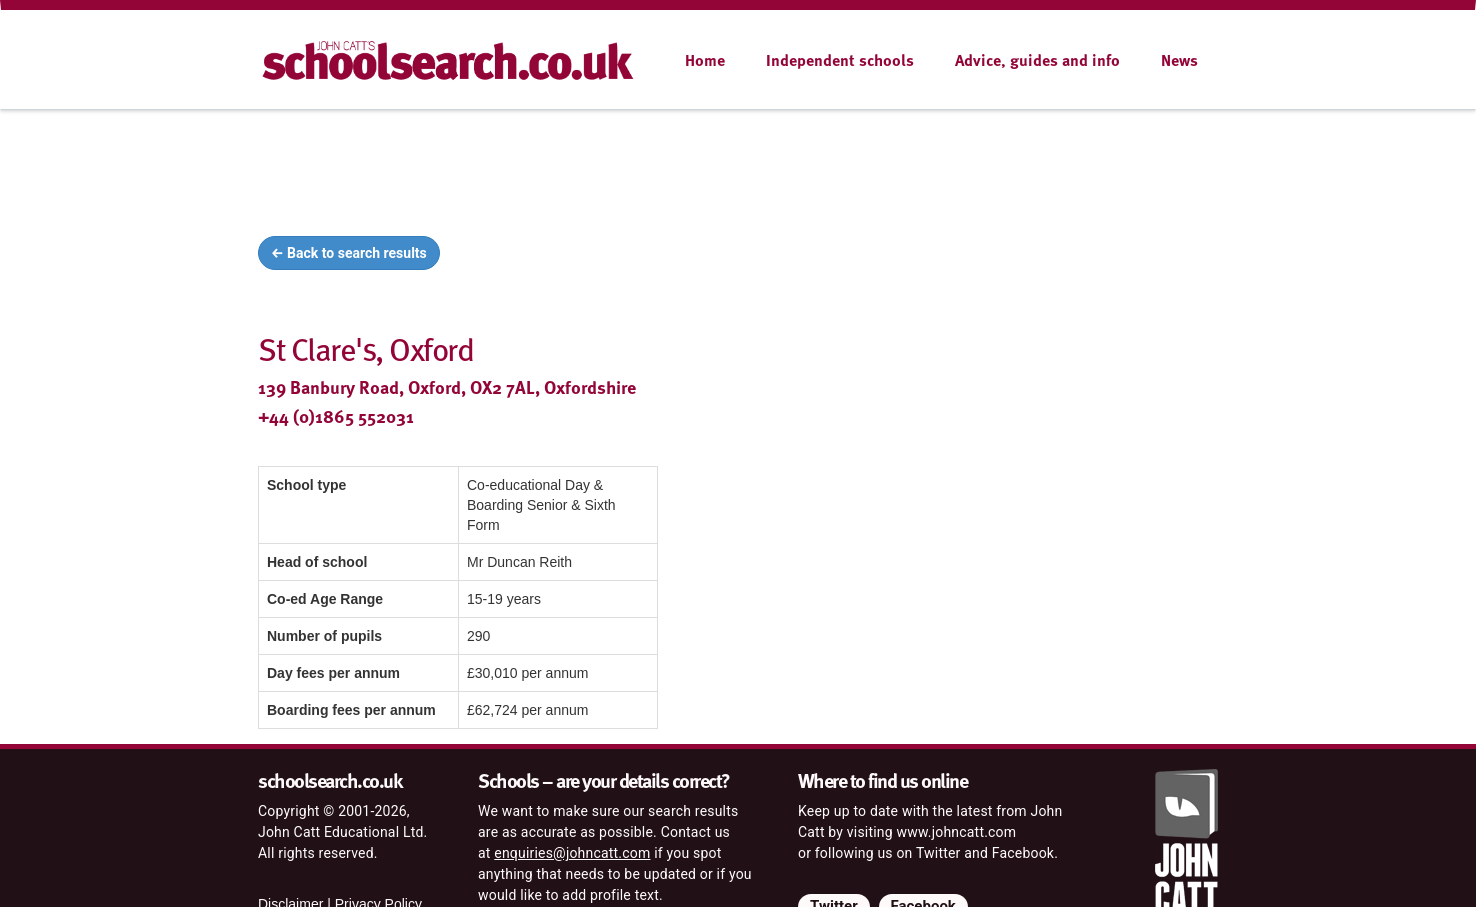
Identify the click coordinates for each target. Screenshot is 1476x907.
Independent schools (840, 60)
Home (705, 60)
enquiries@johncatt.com (572, 853)
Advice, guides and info (1037, 60)
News (1179, 60)
